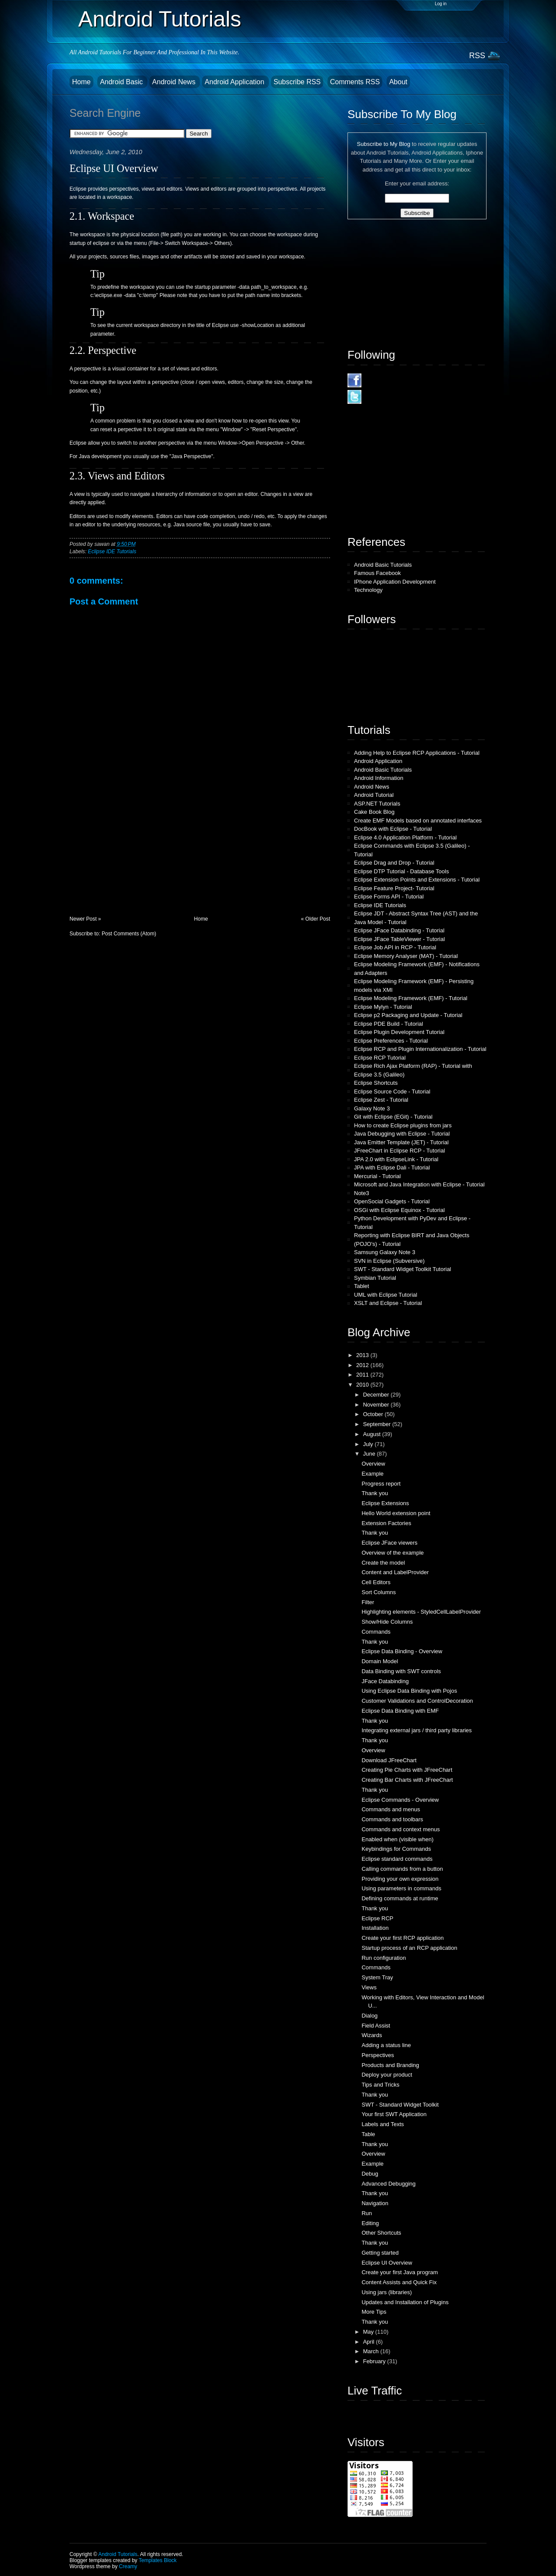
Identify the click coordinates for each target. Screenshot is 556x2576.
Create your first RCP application (402, 1938)
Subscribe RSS (297, 82)
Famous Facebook (377, 573)
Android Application (235, 82)
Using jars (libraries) (386, 2292)
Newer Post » (85, 919)
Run (366, 2213)
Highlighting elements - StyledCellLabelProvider (421, 1611)
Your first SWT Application (394, 2114)
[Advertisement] (135, 855)
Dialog (369, 2015)
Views (368, 1987)
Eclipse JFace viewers (389, 1542)
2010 (363, 1384)
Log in (441, 3)
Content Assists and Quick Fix (399, 2282)
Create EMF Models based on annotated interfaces (418, 820)
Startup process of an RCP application (409, 1948)
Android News (174, 82)
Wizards (371, 2035)
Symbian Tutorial (375, 1278)
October (374, 1414)
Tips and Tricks (380, 2084)
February (375, 2361)
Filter (367, 1602)
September (377, 1424)
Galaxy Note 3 (372, 1108)
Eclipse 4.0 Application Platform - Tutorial (405, 837)
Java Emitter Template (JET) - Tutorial (401, 1142)
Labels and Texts (382, 2124)
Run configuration (383, 1958)
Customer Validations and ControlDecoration (417, 1701)
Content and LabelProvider (395, 1572)
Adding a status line (385, 2045)
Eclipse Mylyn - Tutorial (383, 1007)
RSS (477, 55)
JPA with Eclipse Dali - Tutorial (392, 1167)
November (377, 1404)
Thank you (374, 1493)
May (369, 2331)
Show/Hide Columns (387, 1621)
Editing (370, 2223)
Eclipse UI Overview (114, 168)
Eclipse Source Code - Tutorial (392, 1091)
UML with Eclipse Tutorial (385, 1294)
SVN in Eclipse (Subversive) (389, 1261)
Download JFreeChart (388, 1760)
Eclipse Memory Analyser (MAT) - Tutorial (406, 956)
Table (368, 2134)
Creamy (128, 2566)
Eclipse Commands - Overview (400, 1800)
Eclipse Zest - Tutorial (381, 1099)
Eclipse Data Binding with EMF (400, 1710)
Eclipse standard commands (396, 1859)
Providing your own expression (399, 1879)
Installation (374, 1928)
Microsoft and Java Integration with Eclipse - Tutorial (419, 1184)
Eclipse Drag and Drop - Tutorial (394, 862)
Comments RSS (355, 82)
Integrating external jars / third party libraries (416, 1730)
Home (81, 82)
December (377, 1394)
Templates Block (157, 2560)
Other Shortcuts (381, 2232)
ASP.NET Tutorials (377, 803)
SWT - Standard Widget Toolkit (399, 2104)
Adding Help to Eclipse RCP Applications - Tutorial (417, 753)
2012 (363, 1365)
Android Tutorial (374, 795)
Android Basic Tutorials (383, 564)
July (369, 1444)
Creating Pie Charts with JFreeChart (406, 1770)
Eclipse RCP (377, 1918)
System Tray (377, 1977)
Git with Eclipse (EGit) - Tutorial (393, 1116)
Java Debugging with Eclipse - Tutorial (402, 1133)
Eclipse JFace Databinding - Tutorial (399, 930)
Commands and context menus (400, 1829)
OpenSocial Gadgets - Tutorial (392, 1201)
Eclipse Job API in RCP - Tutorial (395, 947)
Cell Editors (375, 1582)
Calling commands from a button (402, 1869)
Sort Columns (378, 1592)
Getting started (379, 2252)
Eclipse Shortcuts (375, 1083)
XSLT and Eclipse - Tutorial (388, 1303)
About (398, 82)
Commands (375, 1631)
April (369, 2341)
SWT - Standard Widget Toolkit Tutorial (402, 1269)
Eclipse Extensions (385, 1503)
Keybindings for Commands (396, 1849)
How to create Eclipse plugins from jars (403, 1125)
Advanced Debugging (388, 2183)
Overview (373, 1463)
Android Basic (122, 82)
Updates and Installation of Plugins (404, 2302)
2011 (363, 1374)
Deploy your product (386, 2074)
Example (372, 1473)
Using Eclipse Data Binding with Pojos (409, 1691)
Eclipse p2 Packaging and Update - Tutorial (408, 1015)
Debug (369, 2173)
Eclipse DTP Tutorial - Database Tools (401, 871)
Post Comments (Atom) (129, 934)
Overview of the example (392, 1552)
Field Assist (375, 2025)
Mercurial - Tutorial (377, 1176)
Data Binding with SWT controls (401, 1671)
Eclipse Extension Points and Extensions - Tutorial (417, 879)
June (370, 1453)
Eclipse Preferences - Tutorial (391, 1040)
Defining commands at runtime (399, 1898)
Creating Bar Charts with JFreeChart (407, 1780)
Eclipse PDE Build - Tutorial (388, 1023)
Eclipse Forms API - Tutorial (389, 896)
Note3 (361, 1193)
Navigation (374, 2203)
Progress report (380, 1483)
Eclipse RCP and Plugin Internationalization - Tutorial (420, 1049)
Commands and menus (390, 1809)
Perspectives (377, 2055)
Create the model (383, 1562)
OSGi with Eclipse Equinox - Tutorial (399, 1210)
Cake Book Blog (374, 812)
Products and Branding (390, 2065)
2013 (363, 1355)
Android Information (378, 778)
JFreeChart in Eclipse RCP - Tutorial (399, 1150)
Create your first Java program (399, 2272)
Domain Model (379, 1661)
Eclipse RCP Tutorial (380, 1057)
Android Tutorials (159, 19)
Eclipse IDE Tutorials (112, 551)
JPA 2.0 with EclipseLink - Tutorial (396, 1159)
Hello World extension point (395, 1513)
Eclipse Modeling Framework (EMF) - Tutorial (410, 998)
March (372, 2351)
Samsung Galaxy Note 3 (384, 1252)
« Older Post (315, 919)
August (372, 1434)
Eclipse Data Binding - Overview (401, 1651)
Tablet (361, 1286)
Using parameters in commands (401, 1888)
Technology (368, 590)
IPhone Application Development (395, 581)
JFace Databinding (384, 1681)
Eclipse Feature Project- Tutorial (394, 888)
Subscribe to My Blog (383, 144)
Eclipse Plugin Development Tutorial (399, 1032)
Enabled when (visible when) (397, 1839)
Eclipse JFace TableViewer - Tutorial (399, 939)
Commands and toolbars (392, 1819)
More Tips (373, 2311)
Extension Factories (386, 1523)
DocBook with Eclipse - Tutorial (393, 829)
